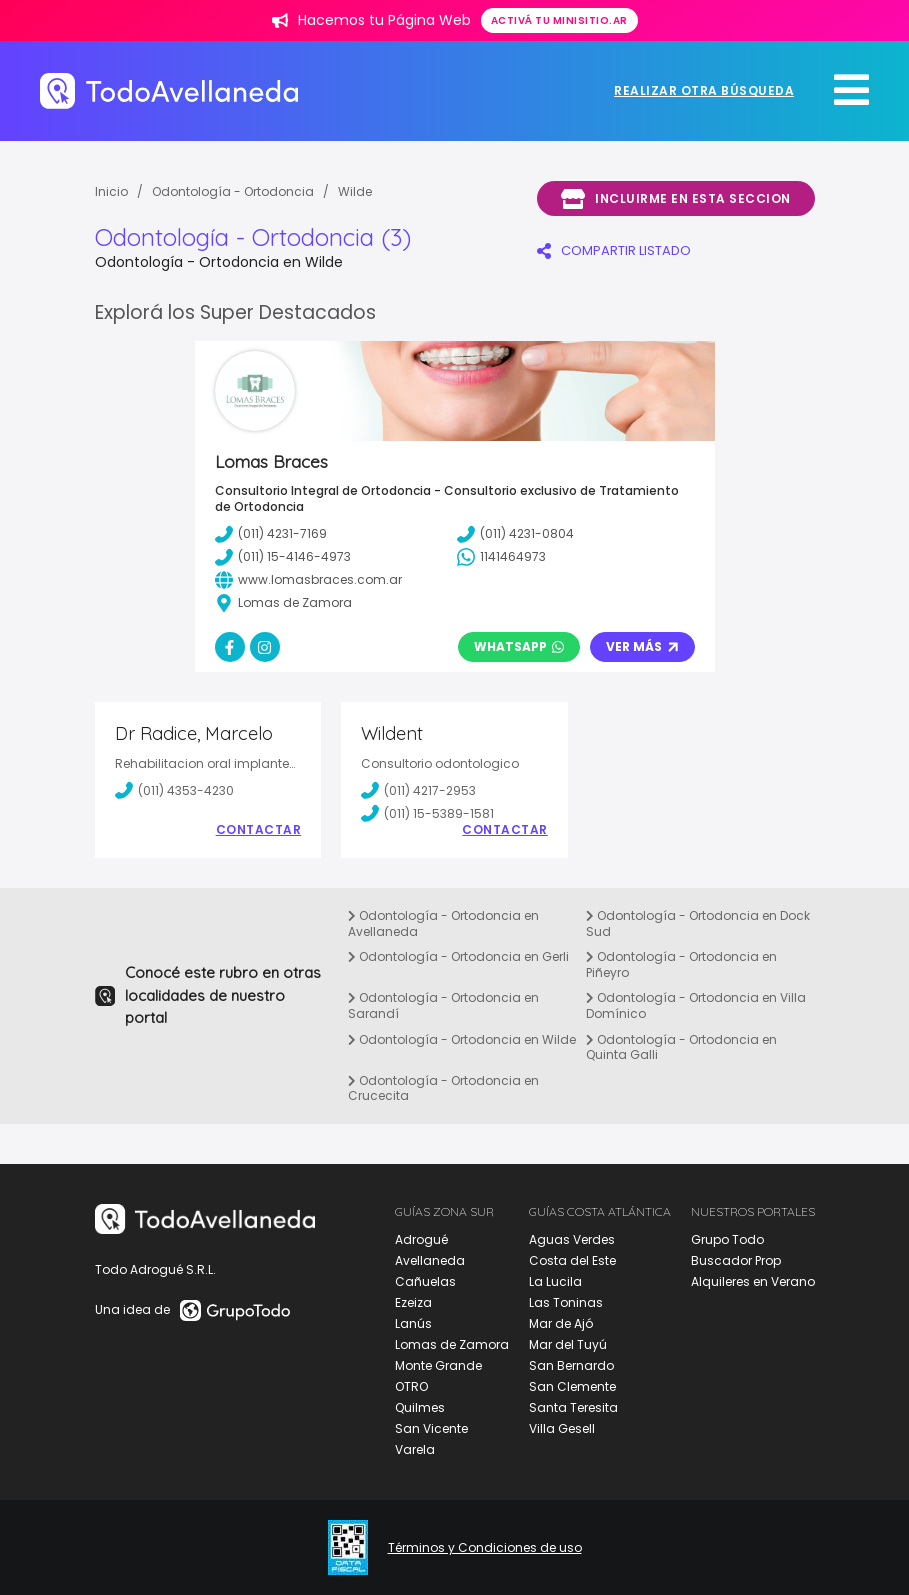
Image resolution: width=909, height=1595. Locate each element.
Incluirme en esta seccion (676, 199)
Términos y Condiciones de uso (485, 1548)
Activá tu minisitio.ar (559, 20)
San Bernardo (571, 1365)
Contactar (259, 830)
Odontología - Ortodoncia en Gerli (458, 956)
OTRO (411, 1386)
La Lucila (555, 1281)
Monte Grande (438, 1365)
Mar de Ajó (561, 1323)
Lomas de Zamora (452, 1344)
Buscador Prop (736, 1260)
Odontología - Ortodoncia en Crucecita (443, 1088)
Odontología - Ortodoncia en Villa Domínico (696, 1005)
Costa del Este (572, 1260)
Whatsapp (519, 646)
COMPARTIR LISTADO (614, 250)
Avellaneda (430, 1260)
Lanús (413, 1323)
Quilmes (420, 1407)
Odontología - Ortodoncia (233, 191)
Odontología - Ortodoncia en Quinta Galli (681, 1047)
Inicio (111, 191)
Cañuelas (425, 1281)
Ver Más (642, 646)
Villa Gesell (562, 1428)
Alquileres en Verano (753, 1281)
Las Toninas (566, 1302)
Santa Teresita (573, 1407)
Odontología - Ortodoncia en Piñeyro (681, 964)
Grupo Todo (727, 1239)
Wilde (355, 191)
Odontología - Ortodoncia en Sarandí (443, 1005)
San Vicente (431, 1428)
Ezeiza (413, 1302)
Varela (415, 1449)
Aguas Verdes (572, 1239)
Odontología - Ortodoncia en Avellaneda (443, 923)
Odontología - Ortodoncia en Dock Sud (698, 923)
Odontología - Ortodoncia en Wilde (462, 1039)
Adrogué (421, 1239)
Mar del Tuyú (568, 1344)
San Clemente (572, 1386)
